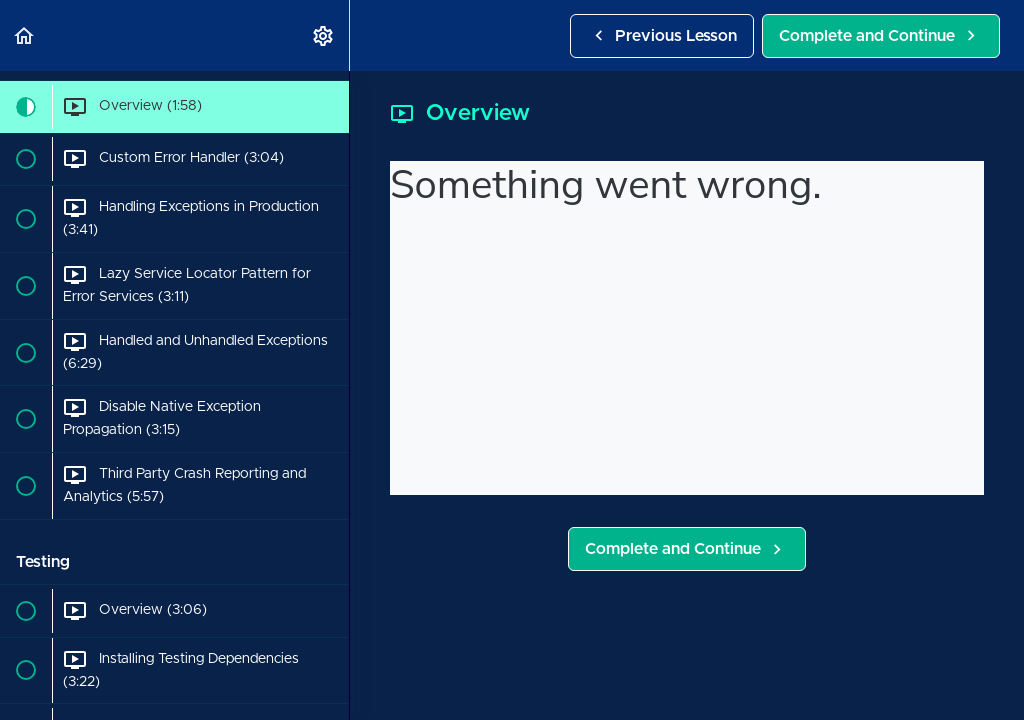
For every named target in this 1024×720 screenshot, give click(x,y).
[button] (25, 35)
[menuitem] (324, 35)
